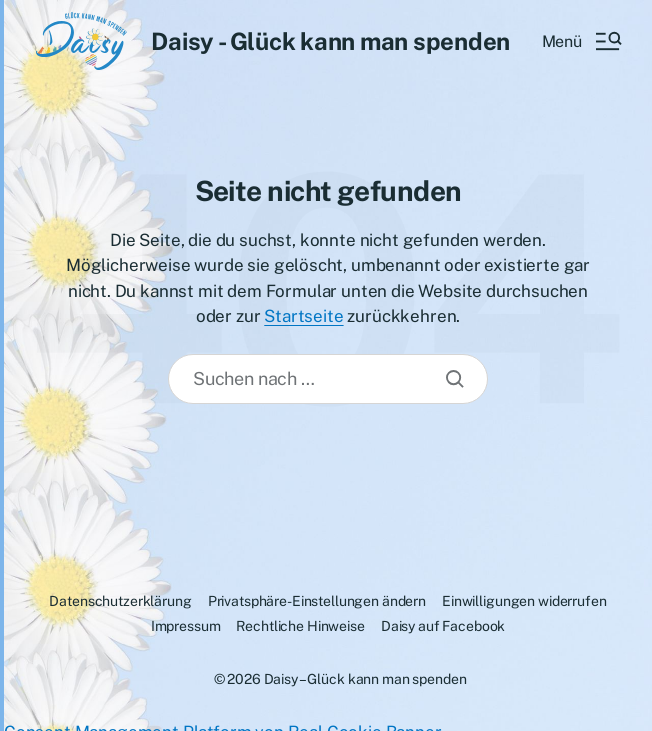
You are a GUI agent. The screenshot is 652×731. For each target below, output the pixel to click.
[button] (581, 41)
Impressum (186, 626)
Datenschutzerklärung (120, 601)
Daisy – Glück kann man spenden (365, 679)
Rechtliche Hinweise (300, 626)
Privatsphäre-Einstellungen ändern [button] (317, 601)
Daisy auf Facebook (443, 626)
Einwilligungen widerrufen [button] (524, 601)
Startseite (303, 316)
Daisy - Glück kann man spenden (330, 41)
